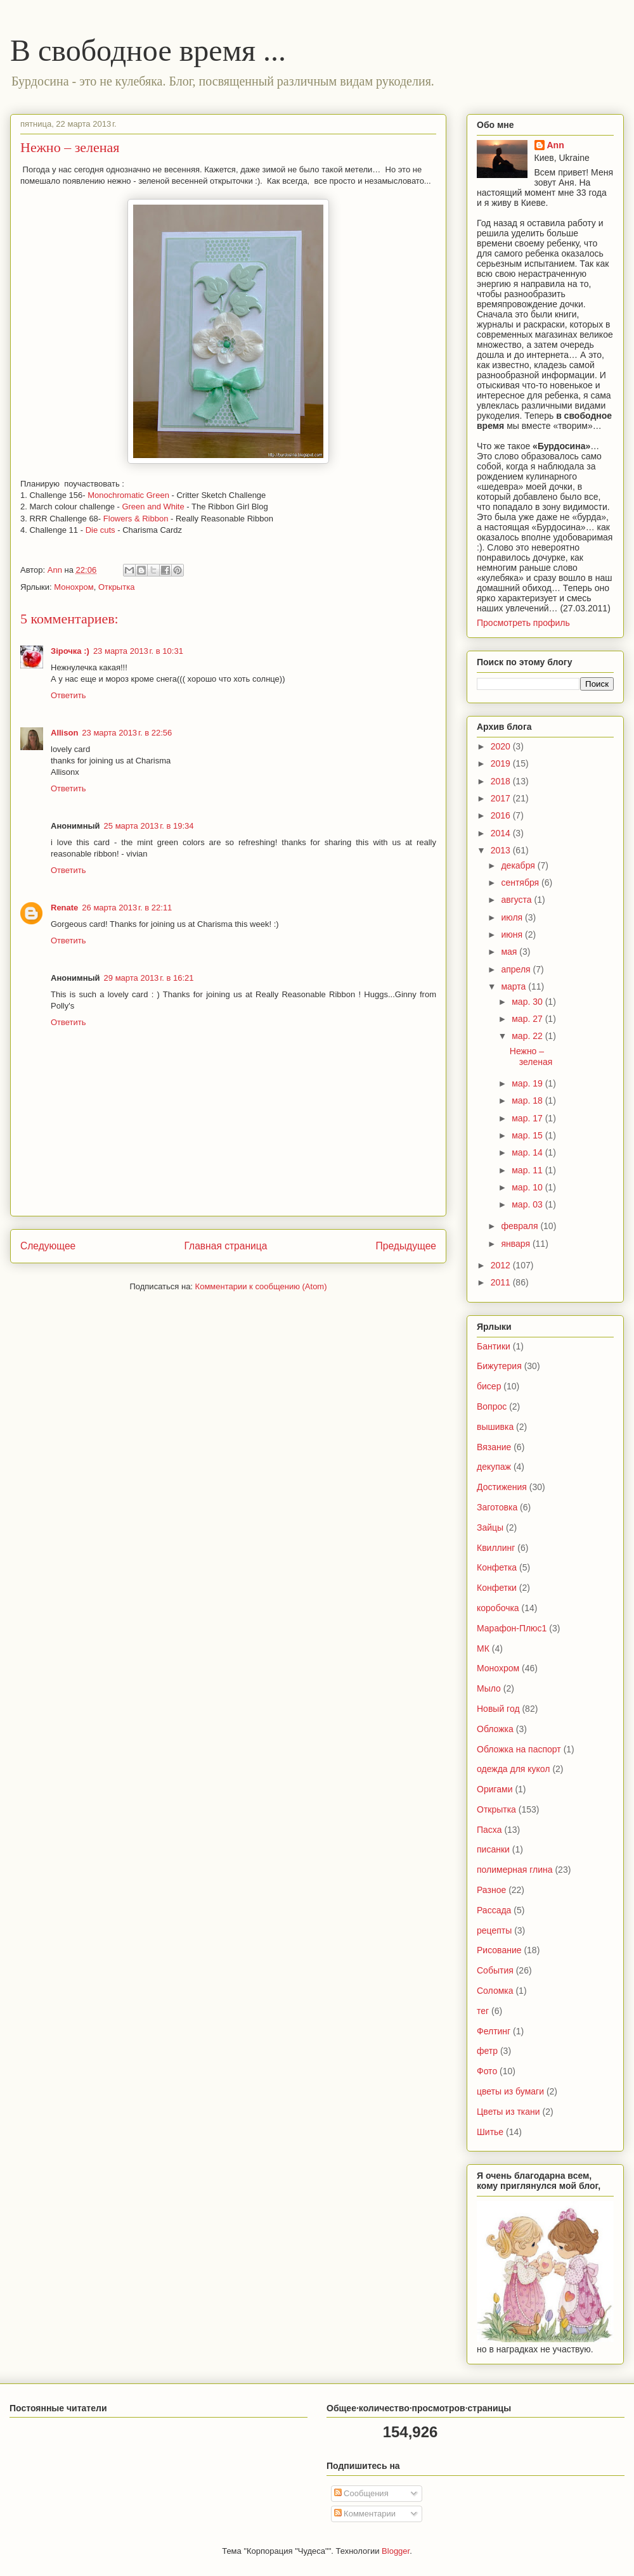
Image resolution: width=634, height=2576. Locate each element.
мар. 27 (528, 1019)
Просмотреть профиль (523, 623)
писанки (493, 1849)
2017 (502, 798)
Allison (64, 732)
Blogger (396, 2551)
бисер (489, 1386)
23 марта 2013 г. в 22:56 (127, 732)
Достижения (502, 1487)
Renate (64, 907)
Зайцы (490, 1527)
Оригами (495, 1789)
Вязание (494, 1447)
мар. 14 (528, 1152)
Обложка (495, 1729)
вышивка (495, 1427)
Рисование (499, 1950)
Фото (487, 2071)
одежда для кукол (513, 1769)
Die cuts (102, 530)
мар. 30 (528, 1002)
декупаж (494, 1467)
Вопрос (492, 1406)
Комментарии (365, 2513)
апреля (517, 969)
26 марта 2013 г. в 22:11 (127, 907)
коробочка (498, 1608)
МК (483, 1648)
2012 (502, 1265)
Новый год (498, 1709)
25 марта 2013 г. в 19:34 (149, 826)
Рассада (494, 1910)
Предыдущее (406, 1245)
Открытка (116, 587)
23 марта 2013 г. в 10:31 (138, 651)
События (495, 1970)
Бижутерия (499, 1366)
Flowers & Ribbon (136, 518)
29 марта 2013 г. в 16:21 (149, 978)
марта (514, 986)
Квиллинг (496, 1548)
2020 (502, 746)
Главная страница (225, 1245)
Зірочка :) (70, 651)
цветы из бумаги (510, 2091)
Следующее (47, 1245)
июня (513, 934)
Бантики (493, 1346)
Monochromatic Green (128, 495)
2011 (502, 1282)
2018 (502, 781)
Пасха (489, 1830)
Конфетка (497, 1567)
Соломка (495, 1991)
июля (513, 917)
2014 (502, 833)
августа (517, 900)
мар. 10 (528, 1187)
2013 (502, 850)
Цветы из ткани (508, 2112)
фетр (487, 2051)
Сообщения (361, 2493)
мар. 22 (528, 1036)
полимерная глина (515, 1870)
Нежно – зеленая (531, 1056)
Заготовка (497, 1507)
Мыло (489, 1688)
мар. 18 (528, 1100)
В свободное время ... (148, 50)
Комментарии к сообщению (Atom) (261, 1286)
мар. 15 (528, 1135)
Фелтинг (493, 2031)
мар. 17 (528, 1118)
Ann (555, 145)
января (516, 1244)
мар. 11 (528, 1170)
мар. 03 (528, 1204)
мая (510, 952)
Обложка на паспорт (519, 1749)
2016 (502, 815)
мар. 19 (528, 1083)
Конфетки (497, 1588)
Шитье (490, 2132)
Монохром (73, 587)
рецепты (494, 1930)
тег (483, 2011)
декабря (519, 865)
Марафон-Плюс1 (512, 1628)
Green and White (152, 506)
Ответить (68, 695)
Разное (491, 1890)
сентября (521, 882)
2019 (502, 763)
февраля (520, 1226)
